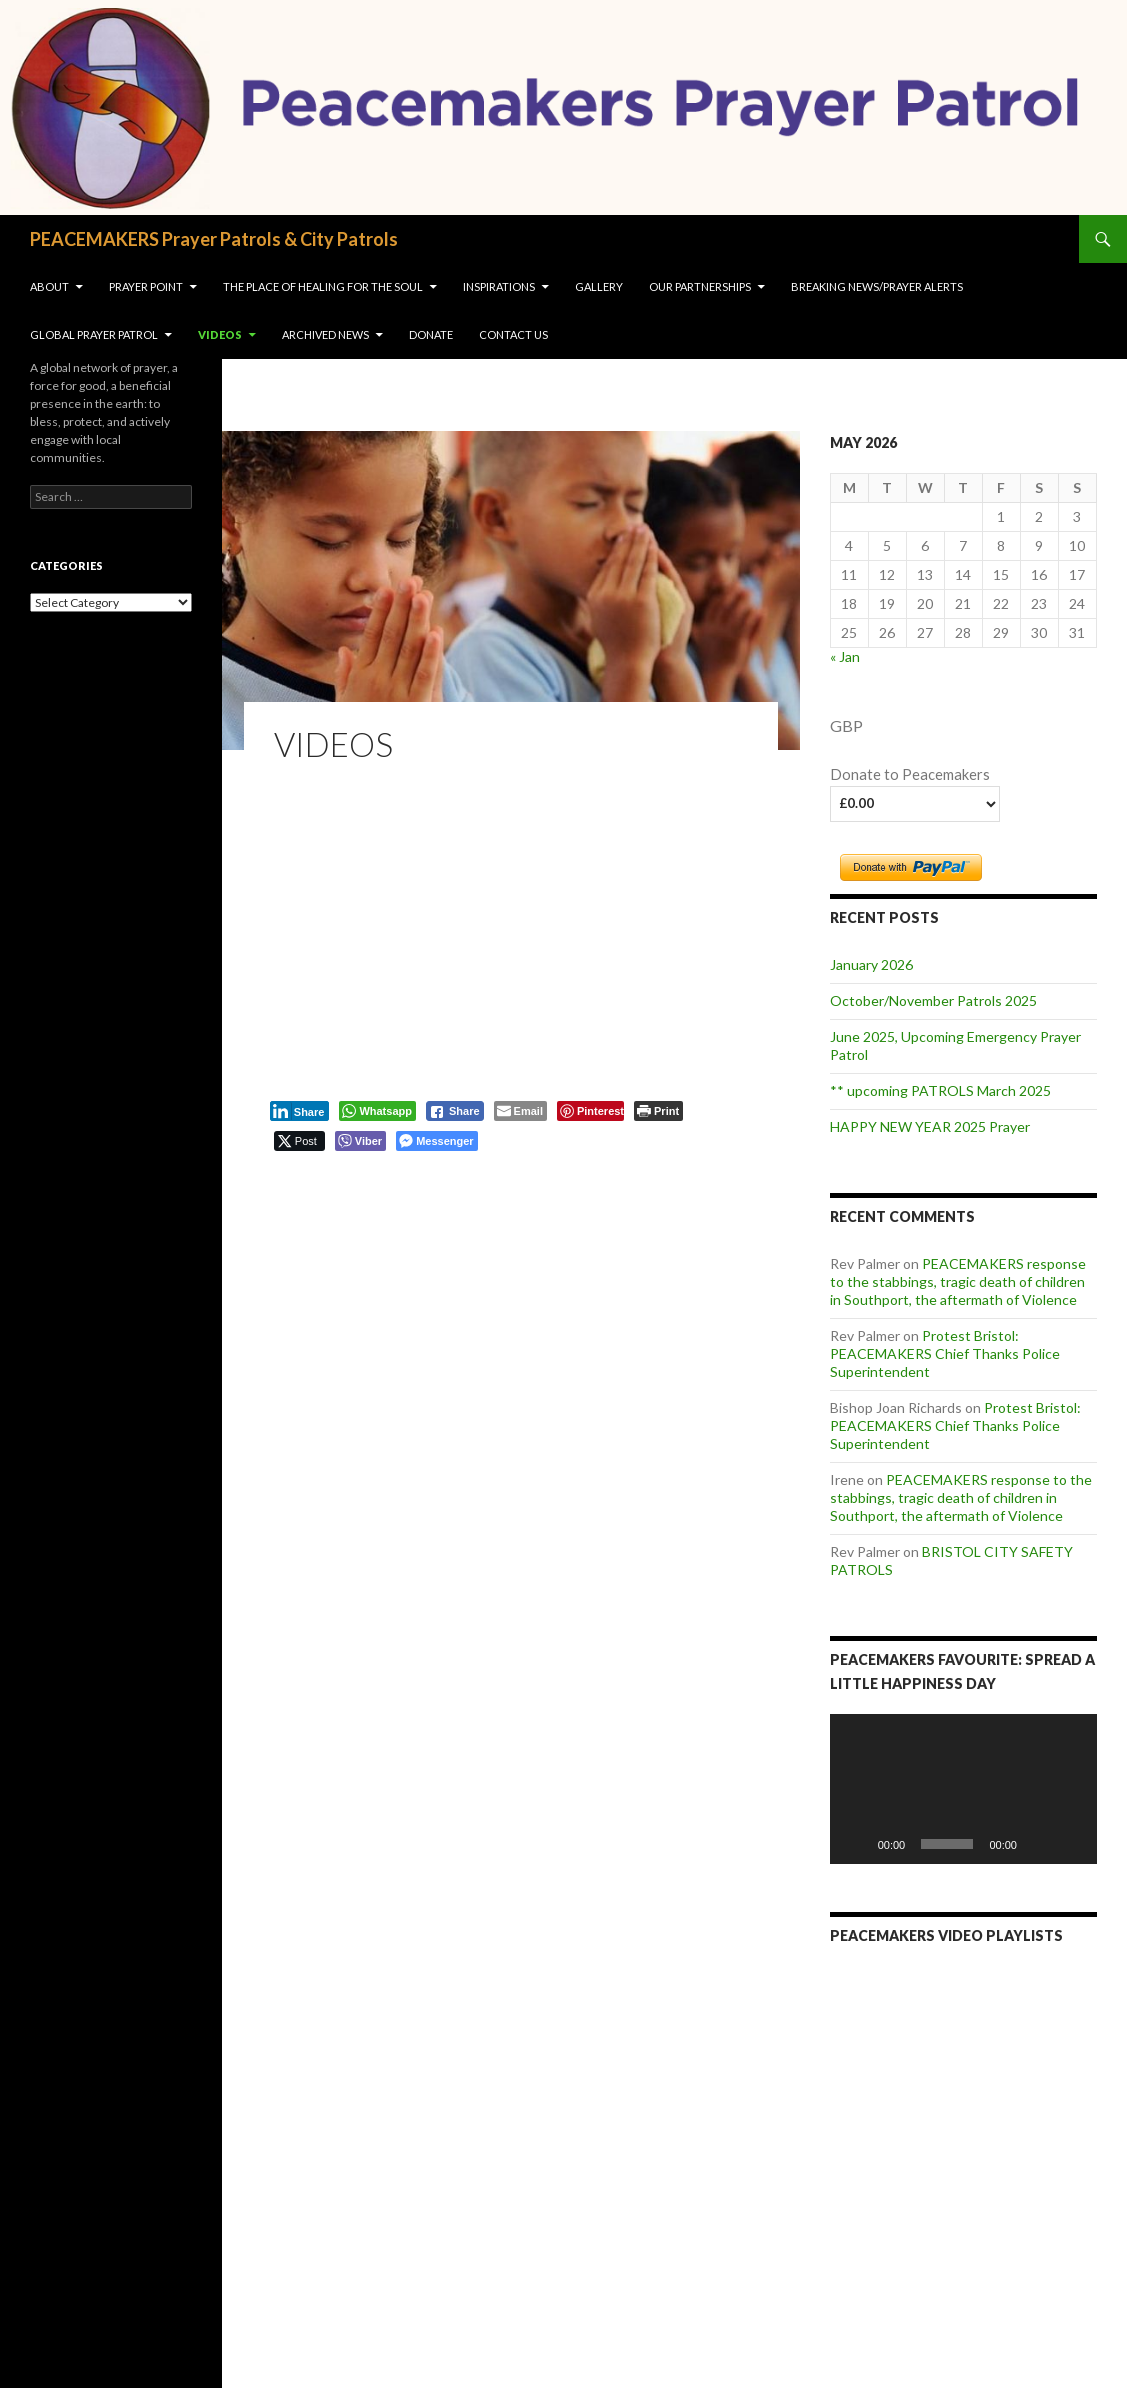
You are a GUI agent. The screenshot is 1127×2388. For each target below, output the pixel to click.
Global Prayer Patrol (94, 334)
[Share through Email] (520, 1111)
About (49, 286)
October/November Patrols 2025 (933, 1000)
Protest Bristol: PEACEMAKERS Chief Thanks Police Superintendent (945, 1353)
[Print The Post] (658, 1111)
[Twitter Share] (299, 1141)
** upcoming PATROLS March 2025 (940, 1090)
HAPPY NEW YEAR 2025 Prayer (930, 1126)
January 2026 (871, 964)
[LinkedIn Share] (300, 1111)
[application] (963, 1789)
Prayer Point (146, 286)
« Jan (845, 656)
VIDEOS (220, 334)
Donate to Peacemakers (910, 774)
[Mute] (1039, 1844)
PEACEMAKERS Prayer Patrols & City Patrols (214, 239)
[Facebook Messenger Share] (436, 1141)
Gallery (599, 286)
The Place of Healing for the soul (323, 286)
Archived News (325, 334)
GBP (846, 725)
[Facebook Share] (455, 1111)
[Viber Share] (360, 1141)
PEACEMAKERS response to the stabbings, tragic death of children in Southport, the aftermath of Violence (958, 1281)
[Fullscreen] (1071, 1844)
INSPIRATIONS (499, 286)
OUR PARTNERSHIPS (700, 286)
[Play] (856, 1844)
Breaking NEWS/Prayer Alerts (877, 286)
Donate (431, 334)
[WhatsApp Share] (377, 1111)
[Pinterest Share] (590, 1111)
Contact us (513, 334)
